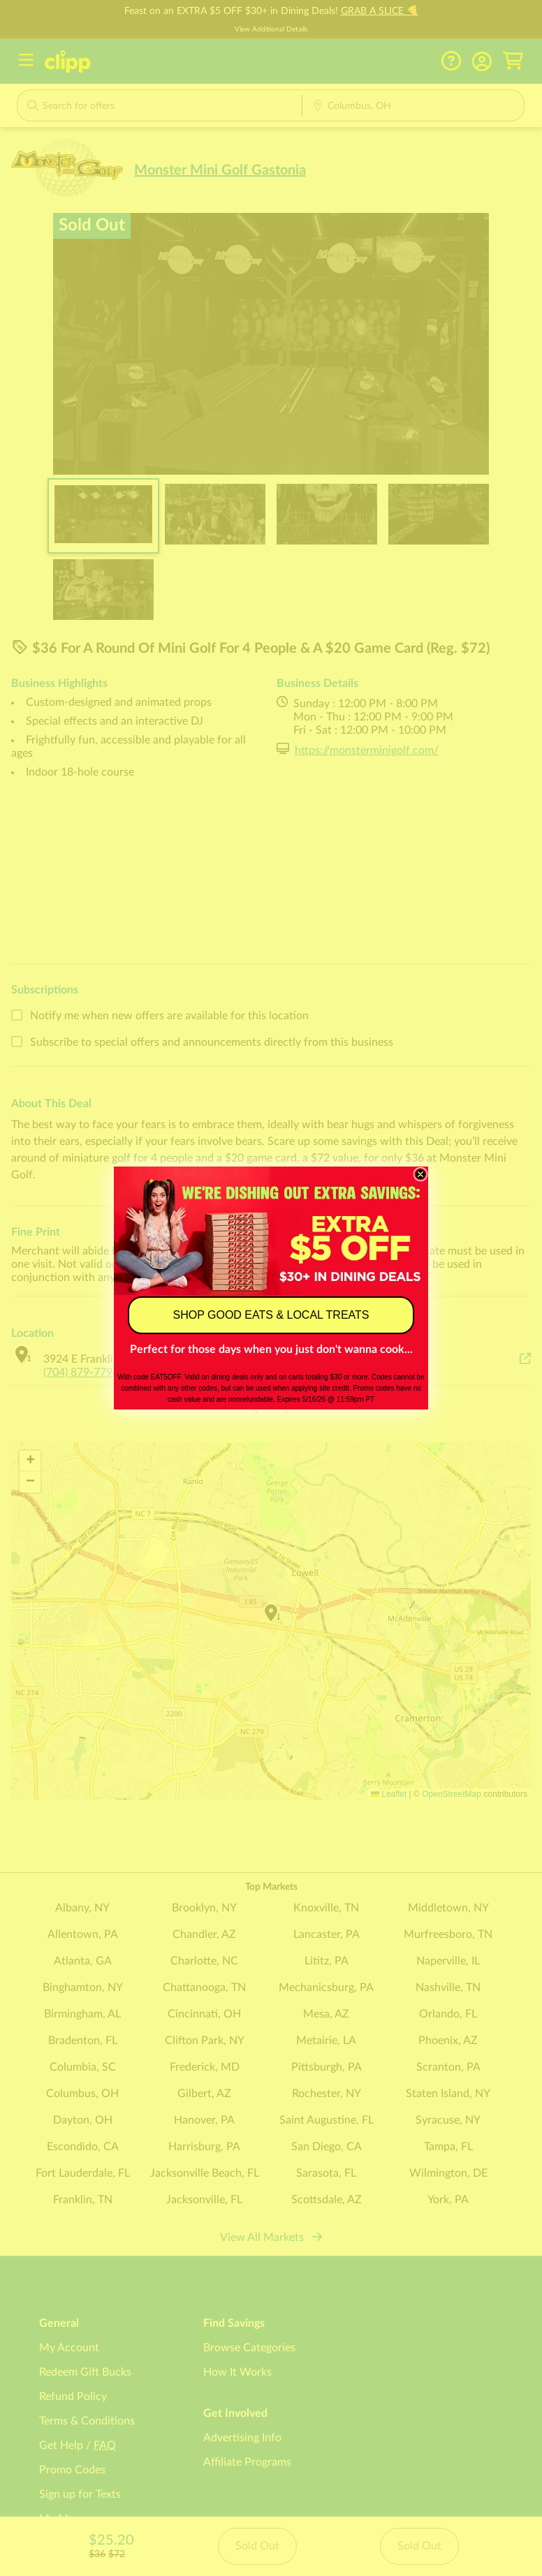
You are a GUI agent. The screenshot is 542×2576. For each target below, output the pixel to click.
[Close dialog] (420, 1174)
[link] (271, 1230)
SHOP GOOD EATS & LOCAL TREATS (271, 1315)
